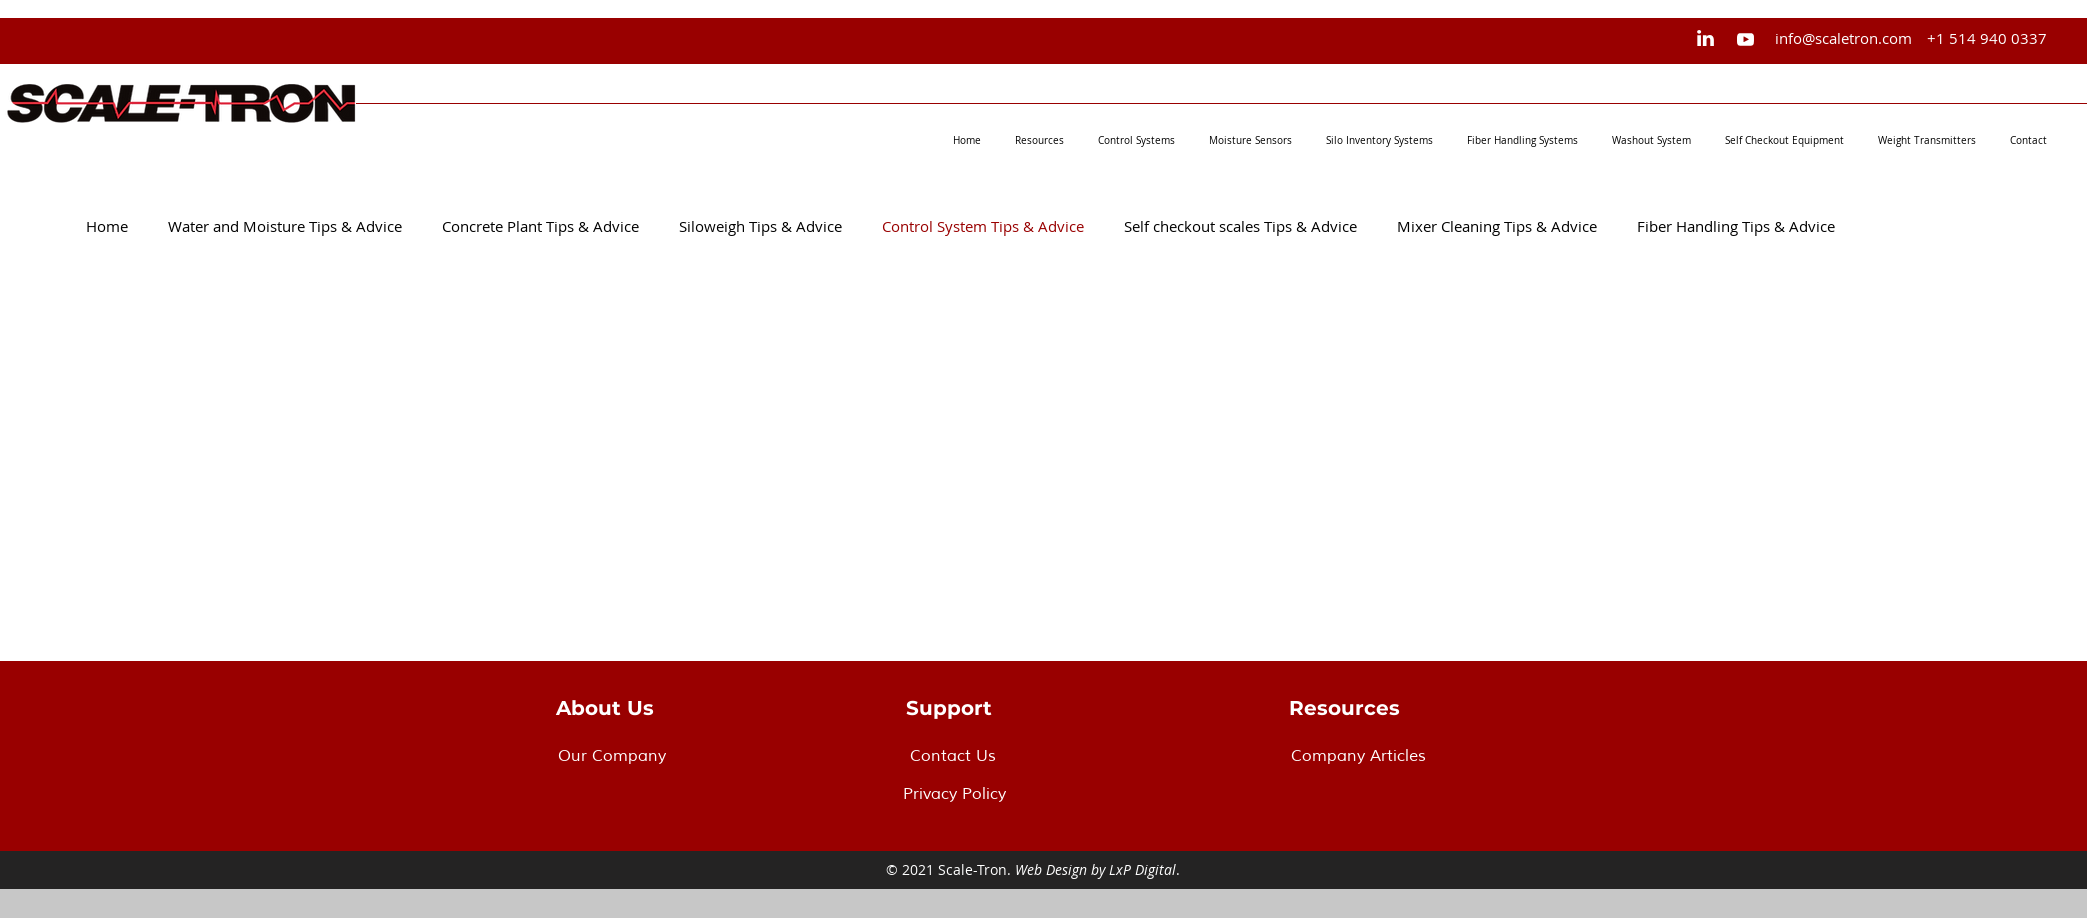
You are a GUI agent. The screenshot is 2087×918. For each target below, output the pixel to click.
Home (107, 226)
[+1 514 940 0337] (1986, 38)
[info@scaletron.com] (1843, 38)
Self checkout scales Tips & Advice (1240, 226)
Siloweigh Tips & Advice (760, 226)
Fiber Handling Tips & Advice (1736, 226)
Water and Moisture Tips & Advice (285, 226)
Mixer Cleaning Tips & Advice (1497, 226)
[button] (1039, 141)
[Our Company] (679, 756)
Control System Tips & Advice (983, 226)
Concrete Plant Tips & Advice (540, 226)
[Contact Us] (1031, 756)
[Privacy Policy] (1024, 794)
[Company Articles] (1412, 756)
